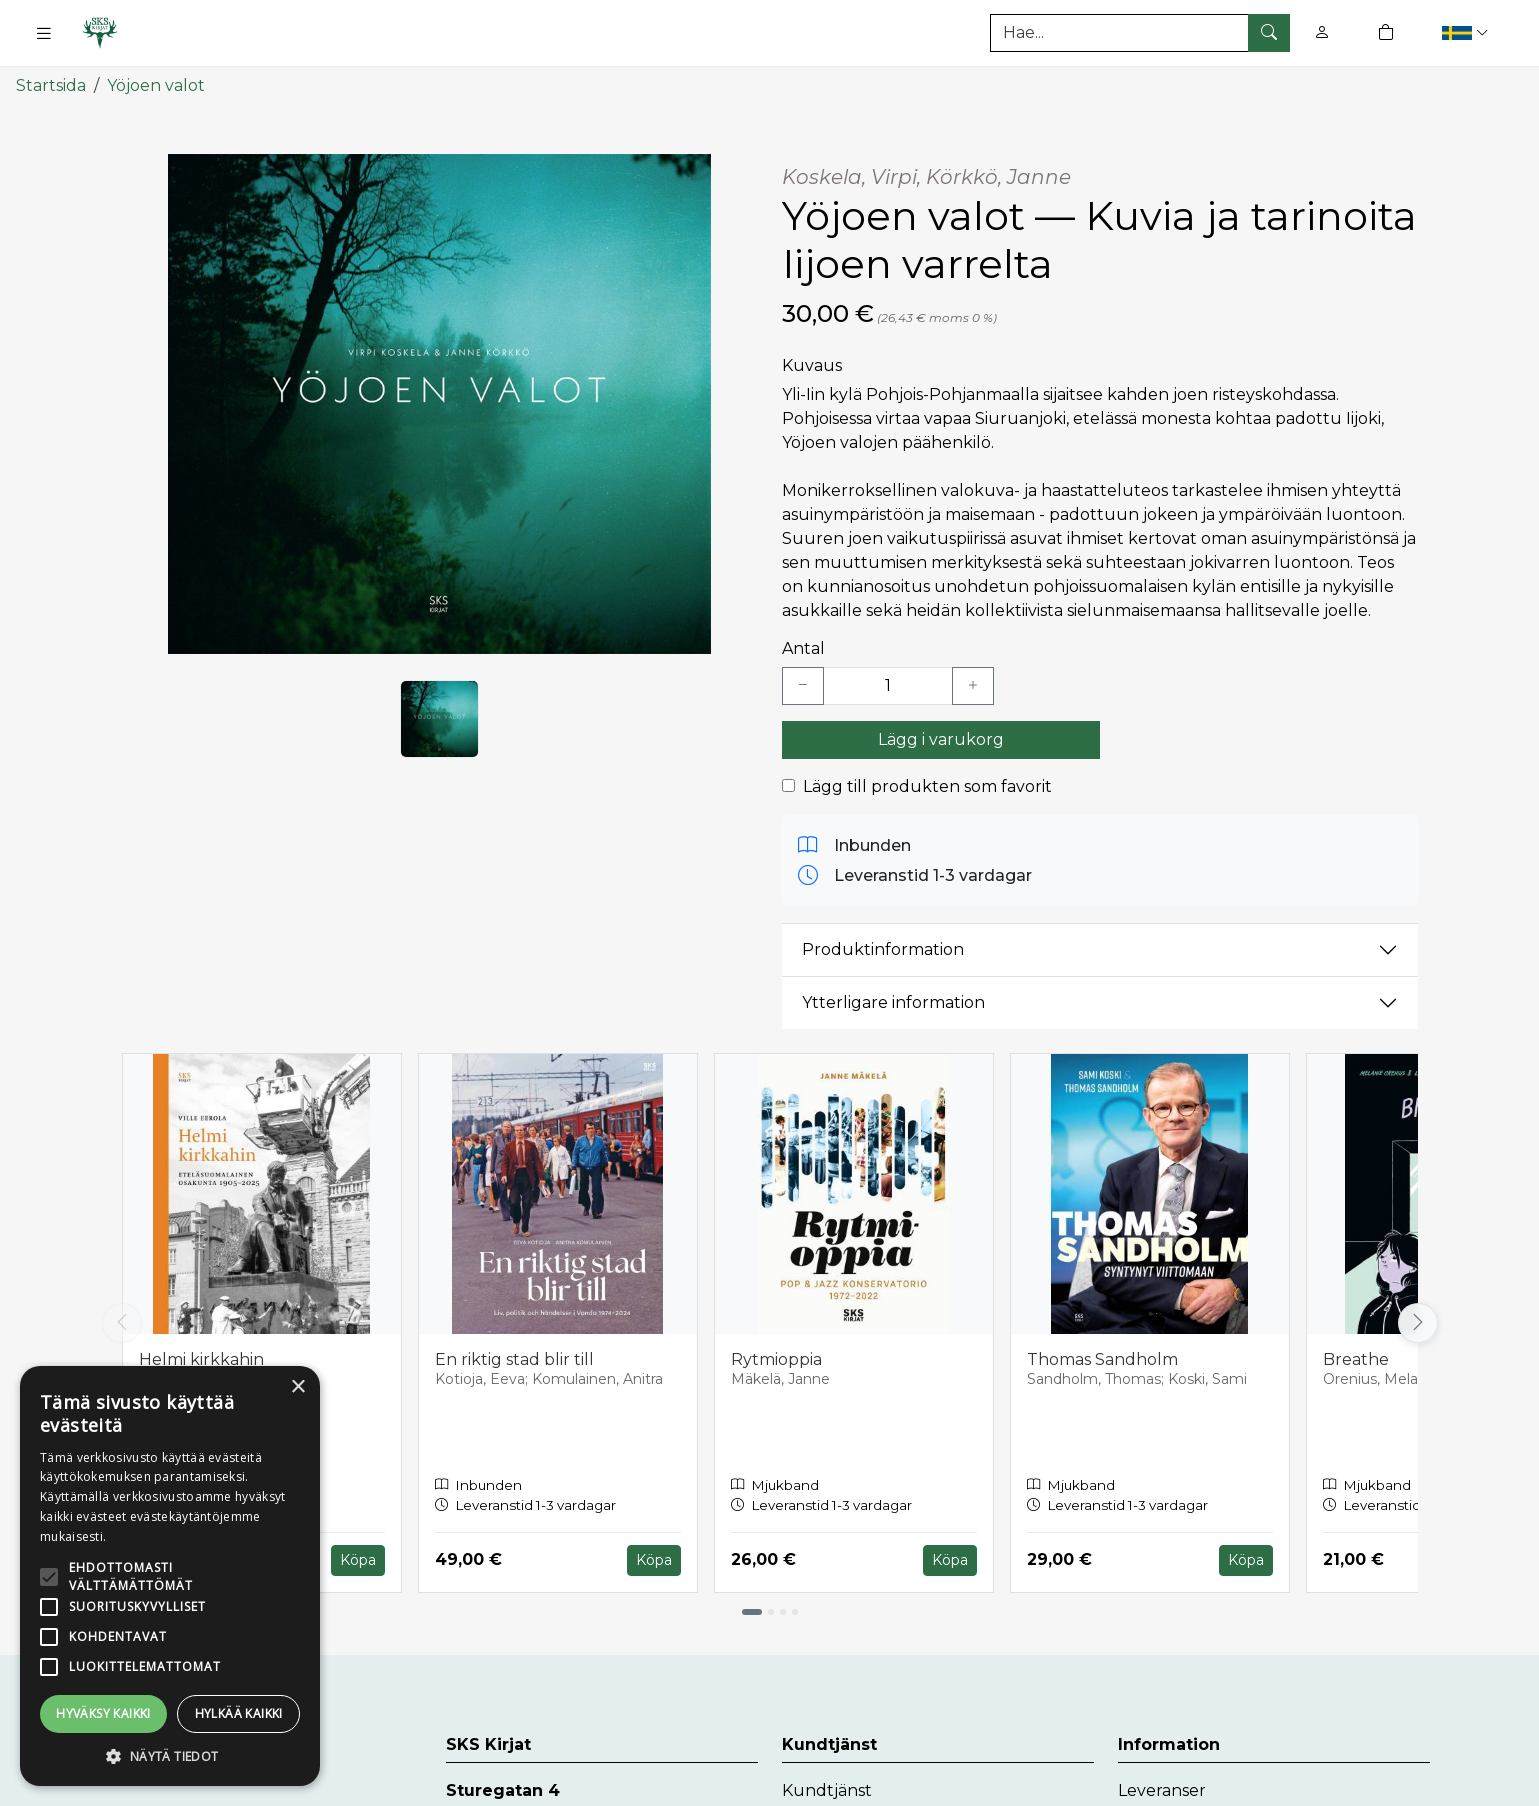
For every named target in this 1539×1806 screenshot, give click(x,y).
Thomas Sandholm (1102, 1355)
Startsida (51, 82)
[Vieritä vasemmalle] (122, 1319)
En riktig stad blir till (514, 1355)
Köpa (358, 1557)
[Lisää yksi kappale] (973, 682)
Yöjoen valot (156, 82)
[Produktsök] (1140, 33)
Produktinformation (883, 946)
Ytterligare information (893, 999)
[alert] (170, 1576)
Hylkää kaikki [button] (239, 1713)
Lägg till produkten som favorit (927, 782)
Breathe (1356, 1355)
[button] (1467, 32)
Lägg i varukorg (941, 735)
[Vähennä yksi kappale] (803, 682)
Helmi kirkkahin (201, 1355)
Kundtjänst (827, 1787)
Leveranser (1162, 1787)
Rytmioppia (776, 1355)
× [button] (297, 1387)
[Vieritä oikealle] (1418, 1319)
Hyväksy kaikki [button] (103, 1713)
